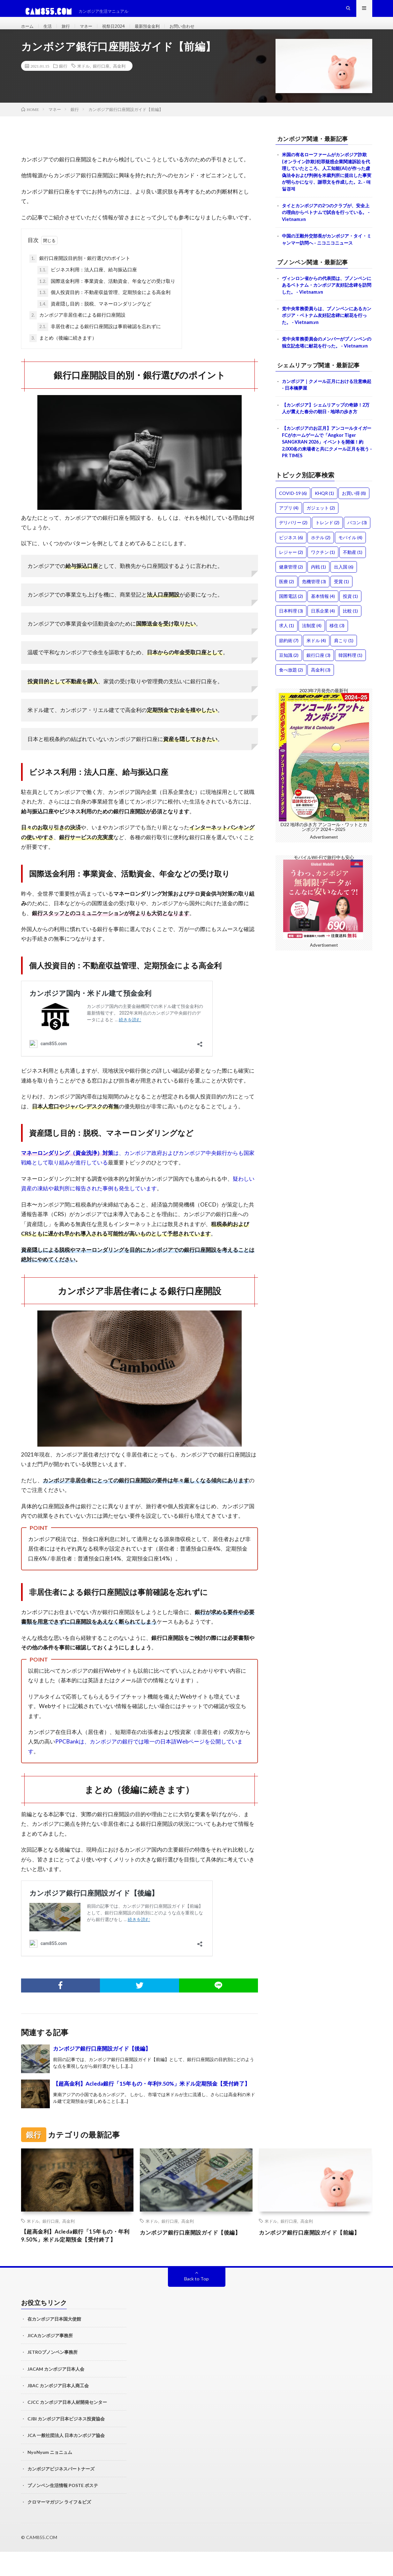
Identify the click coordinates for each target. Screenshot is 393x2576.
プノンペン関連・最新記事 (316, 279)
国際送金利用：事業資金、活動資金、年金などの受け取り (106, 294)
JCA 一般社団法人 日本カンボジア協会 (66, 2459)
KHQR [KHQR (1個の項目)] (324, 525)
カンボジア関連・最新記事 (316, 151)
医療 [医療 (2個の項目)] (286, 614)
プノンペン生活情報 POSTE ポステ (62, 2509)
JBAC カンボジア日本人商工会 (58, 2409)
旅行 (69, 32)
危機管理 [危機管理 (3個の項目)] (314, 614)
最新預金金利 (158, 32)
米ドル (83, 78)
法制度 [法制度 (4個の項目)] (311, 658)
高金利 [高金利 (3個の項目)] (320, 702)
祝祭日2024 (121, 32)
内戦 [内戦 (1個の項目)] (318, 599)
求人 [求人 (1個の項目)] (286, 658)
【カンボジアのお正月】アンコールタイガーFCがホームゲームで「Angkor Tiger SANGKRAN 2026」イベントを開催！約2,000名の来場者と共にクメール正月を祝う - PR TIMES (326, 473)
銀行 (63, 78)
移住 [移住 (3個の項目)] (336, 658)
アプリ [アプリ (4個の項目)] (289, 540)
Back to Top (196, 2303)
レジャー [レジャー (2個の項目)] (291, 584)
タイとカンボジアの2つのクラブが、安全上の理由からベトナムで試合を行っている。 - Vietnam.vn (326, 228)
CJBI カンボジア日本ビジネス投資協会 (66, 2443)
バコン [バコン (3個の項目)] (357, 555)
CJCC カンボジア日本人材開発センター (67, 2426)
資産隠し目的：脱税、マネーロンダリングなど (94, 316)
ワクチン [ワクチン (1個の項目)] (323, 584)
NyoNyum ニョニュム (49, 2476)
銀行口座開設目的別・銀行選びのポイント (79, 271)
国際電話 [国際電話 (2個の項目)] (291, 628)
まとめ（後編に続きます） (63, 351)
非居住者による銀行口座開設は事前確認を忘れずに (99, 339)
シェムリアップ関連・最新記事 (323, 393)
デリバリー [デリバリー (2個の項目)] (293, 555)
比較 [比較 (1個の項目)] (350, 643)
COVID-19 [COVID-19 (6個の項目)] (293, 525)
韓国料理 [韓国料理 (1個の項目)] (350, 687)
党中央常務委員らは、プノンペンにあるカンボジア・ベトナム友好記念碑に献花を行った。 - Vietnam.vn (325, 335)
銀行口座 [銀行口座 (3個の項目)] (318, 687)
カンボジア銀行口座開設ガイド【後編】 (102, 2061)
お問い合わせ (197, 32)
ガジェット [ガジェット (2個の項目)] (320, 540)
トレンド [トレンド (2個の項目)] (327, 555)
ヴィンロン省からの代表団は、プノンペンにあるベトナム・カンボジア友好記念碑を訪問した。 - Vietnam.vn (325, 303)
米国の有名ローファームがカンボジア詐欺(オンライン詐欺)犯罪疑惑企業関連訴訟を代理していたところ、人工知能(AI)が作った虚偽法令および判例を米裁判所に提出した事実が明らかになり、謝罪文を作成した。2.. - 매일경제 (326, 186)
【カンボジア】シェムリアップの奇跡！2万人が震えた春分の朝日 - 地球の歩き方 (326, 437)
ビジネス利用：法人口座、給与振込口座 (87, 282)
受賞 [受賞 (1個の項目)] (341, 614)
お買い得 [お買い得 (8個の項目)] (354, 525)
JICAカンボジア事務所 (50, 2359)
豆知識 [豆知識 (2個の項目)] (289, 687)
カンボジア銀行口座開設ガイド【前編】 (311, 2249)
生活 (50, 32)
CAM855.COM (41, 2561)
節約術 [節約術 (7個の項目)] (289, 672)
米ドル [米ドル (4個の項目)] (316, 672)
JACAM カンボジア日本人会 (55, 2393)
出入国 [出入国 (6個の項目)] (343, 599)
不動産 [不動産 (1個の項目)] (352, 584)
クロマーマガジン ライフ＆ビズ (59, 2526)
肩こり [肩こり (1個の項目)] (343, 672)
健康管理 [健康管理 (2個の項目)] (291, 599)
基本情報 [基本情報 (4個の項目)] (323, 628)
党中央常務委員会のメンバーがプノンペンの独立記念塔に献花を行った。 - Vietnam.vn (325, 366)
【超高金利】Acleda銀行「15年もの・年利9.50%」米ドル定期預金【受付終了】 (151, 2096)
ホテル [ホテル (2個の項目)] (320, 569)
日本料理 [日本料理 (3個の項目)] (291, 643)
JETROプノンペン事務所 (52, 2376)
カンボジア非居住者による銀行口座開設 (77, 328)
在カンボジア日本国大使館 (54, 2343)
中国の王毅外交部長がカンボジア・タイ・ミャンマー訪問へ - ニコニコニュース (327, 256)
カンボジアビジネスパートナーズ (60, 2493)
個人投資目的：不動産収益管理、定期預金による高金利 (103, 305)
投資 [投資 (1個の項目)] (350, 628)
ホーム (28, 32)
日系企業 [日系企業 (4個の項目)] (323, 643)
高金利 (119, 78)
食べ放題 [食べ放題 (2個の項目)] (291, 702)
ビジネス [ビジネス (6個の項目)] (291, 569)
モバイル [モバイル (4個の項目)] (350, 569)
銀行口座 (101, 78)
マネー (91, 32)
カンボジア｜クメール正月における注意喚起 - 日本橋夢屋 (325, 413)
